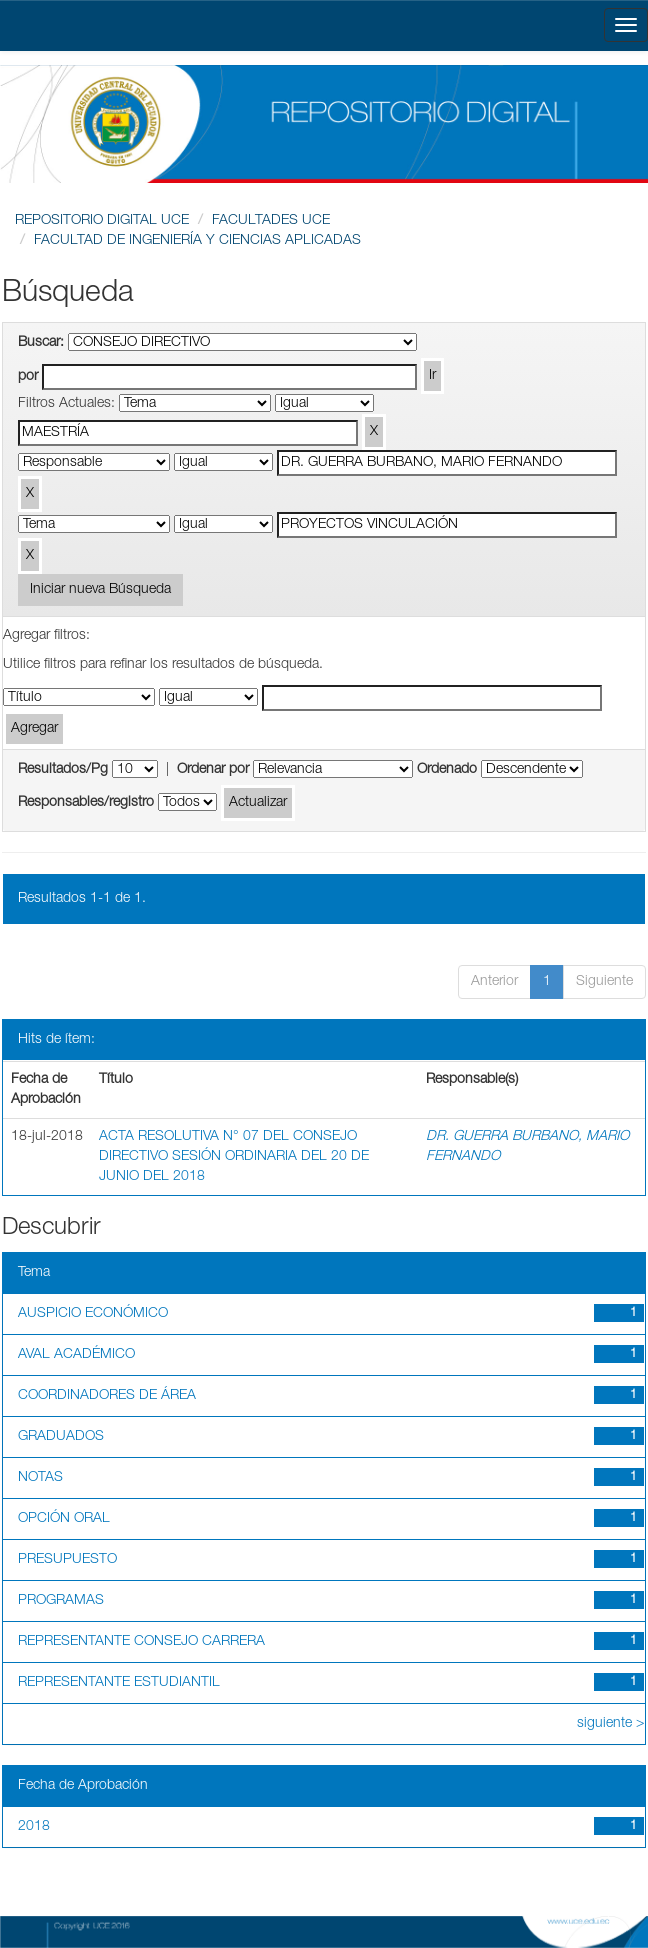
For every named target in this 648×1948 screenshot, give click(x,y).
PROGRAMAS (61, 1601)
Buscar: (41, 343)
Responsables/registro (86, 803)
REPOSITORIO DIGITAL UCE (102, 221)
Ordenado (447, 770)
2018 (34, 1827)
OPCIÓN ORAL (64, 1519)
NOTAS (40, 1478)
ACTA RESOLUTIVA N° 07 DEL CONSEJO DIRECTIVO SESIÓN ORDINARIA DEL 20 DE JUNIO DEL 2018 (234, 1157)
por (28, 377)
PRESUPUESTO (67, 1560)
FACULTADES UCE (271, 221)
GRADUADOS (61, 1437)
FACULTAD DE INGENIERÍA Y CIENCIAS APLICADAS (197, 241)
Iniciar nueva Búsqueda (100, 590)
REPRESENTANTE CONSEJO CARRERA (141, 1642)
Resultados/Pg (63, 770)
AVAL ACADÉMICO (76, 1355)
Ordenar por (213, 770)
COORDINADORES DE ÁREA (107, 1396)
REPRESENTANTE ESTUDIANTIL (119, 1683)
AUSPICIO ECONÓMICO (93, 1314)
